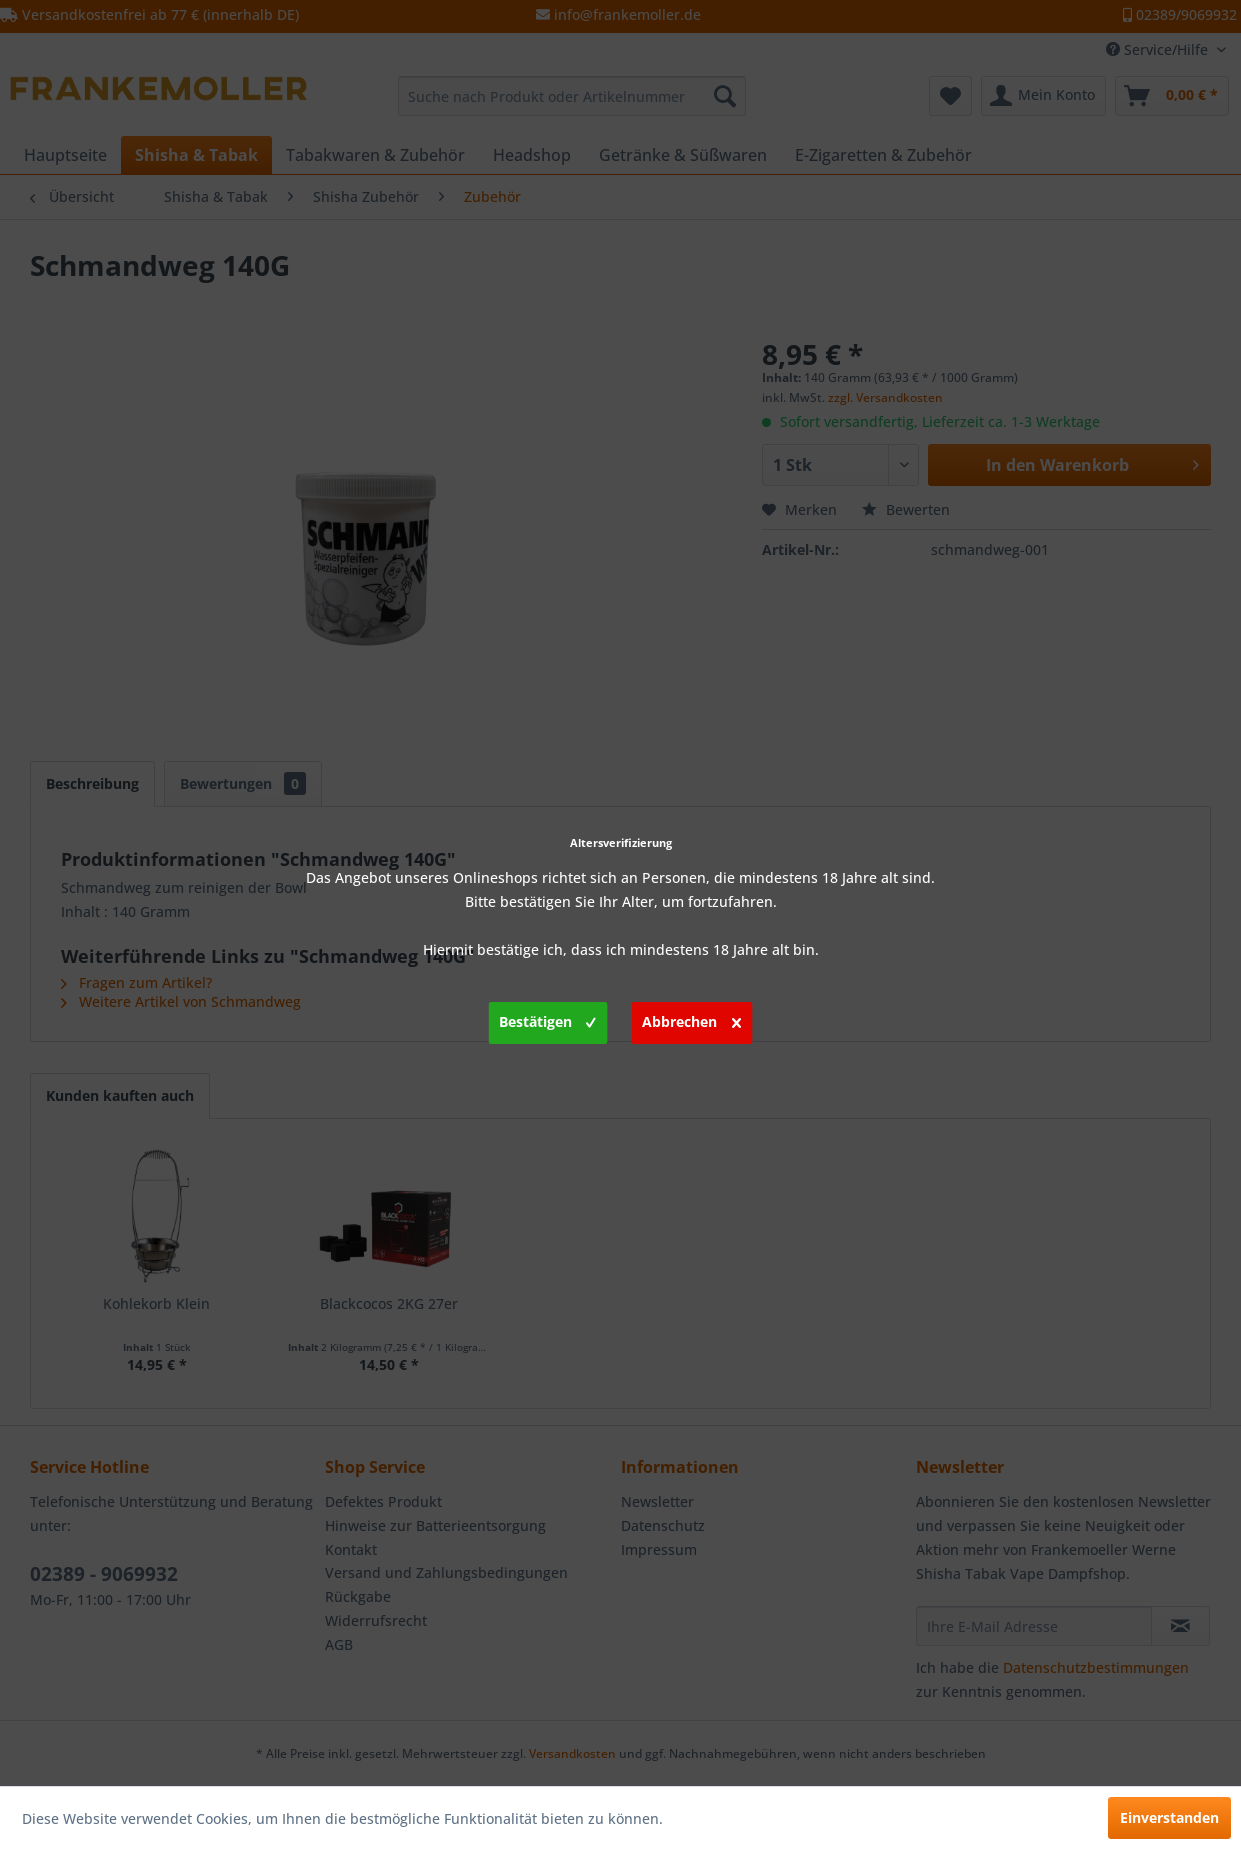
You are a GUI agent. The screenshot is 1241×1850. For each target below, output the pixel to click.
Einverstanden (1169, 1817)
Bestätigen (547, 1019)
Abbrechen (691, 1019)
